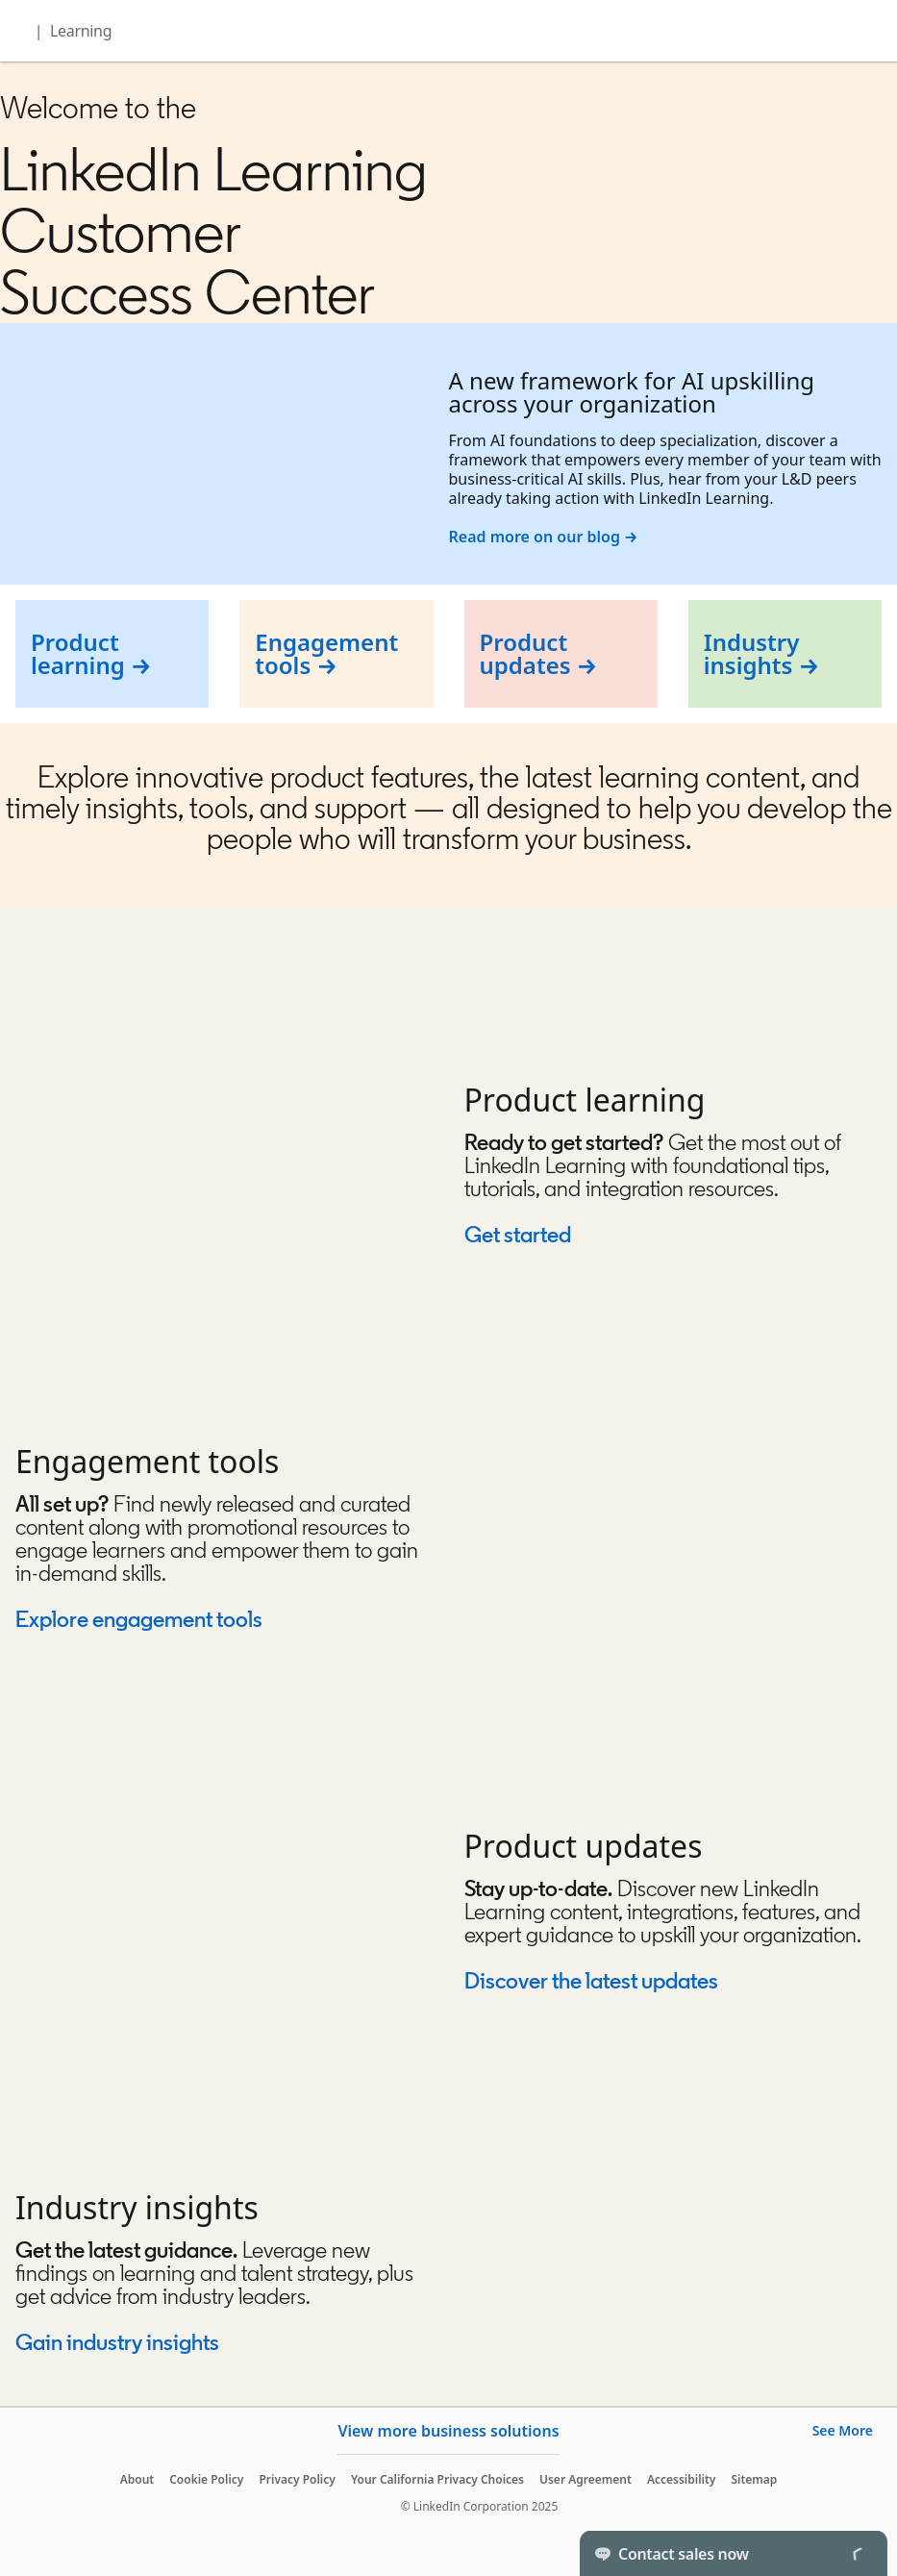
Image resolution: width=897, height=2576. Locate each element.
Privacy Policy (297, 2479)
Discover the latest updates (591, 1980)
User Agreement (585, 2479)
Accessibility (681, 2479)
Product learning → (91, 653)
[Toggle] (856, 2553)
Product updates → (539, 653)
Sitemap (754, 2479)
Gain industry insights (119, 2342)
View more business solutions (448, 2430)
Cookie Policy (206, 2479)
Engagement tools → (326, 653)
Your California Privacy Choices (437, 2479)
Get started (517, 1234)
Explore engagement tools (138, 1619)
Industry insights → (761, 653)
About (137, 2479)
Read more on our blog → (543, 536)
